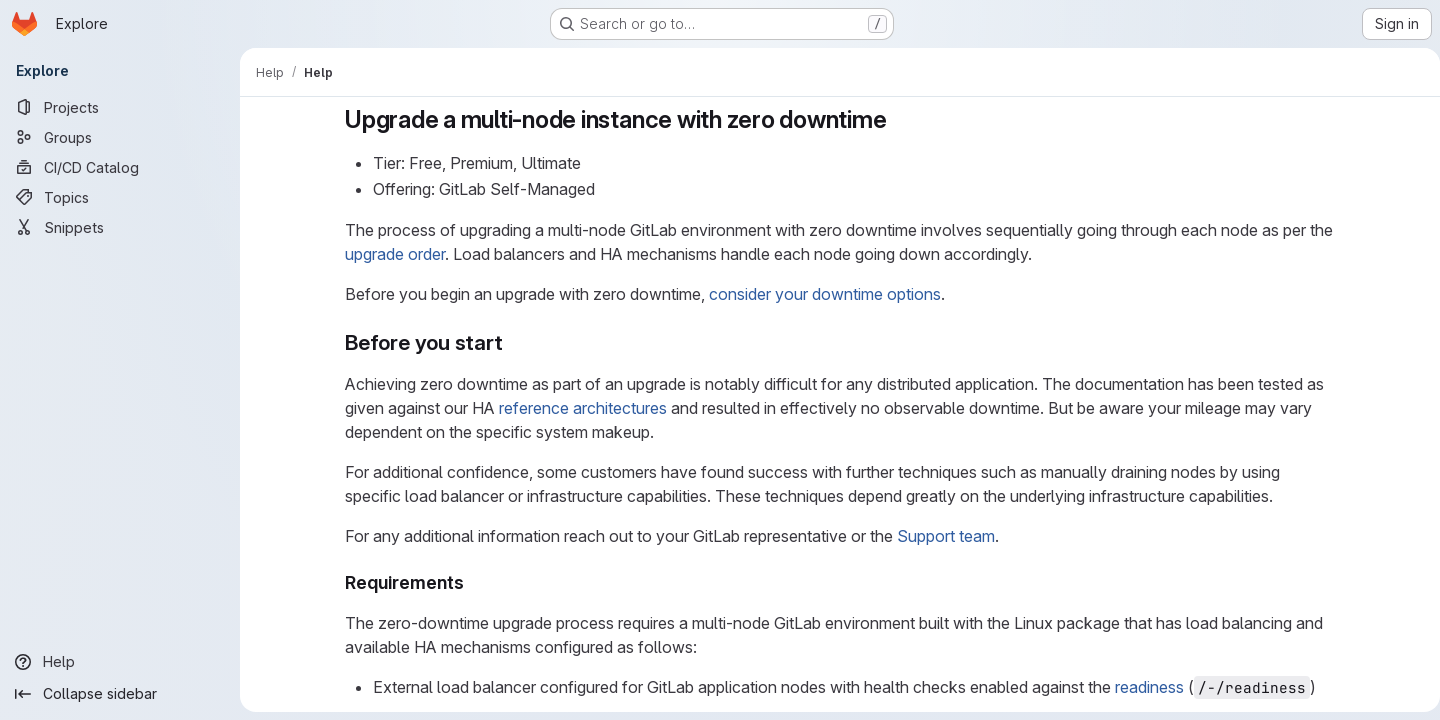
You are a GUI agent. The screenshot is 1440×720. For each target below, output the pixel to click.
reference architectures (579, 408)
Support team (942, 536)
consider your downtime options (821, 294)
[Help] (120, 662)
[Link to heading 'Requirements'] (470, 582)
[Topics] (120, 197)
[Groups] (120, 137)
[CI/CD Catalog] (120, 167)
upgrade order (391, 254)
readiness (1145, 687)
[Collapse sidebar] (120, 694)
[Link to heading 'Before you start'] (510, 342)
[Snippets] (120, 227)
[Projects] (120, 107)
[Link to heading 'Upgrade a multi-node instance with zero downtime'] (895, 119)
